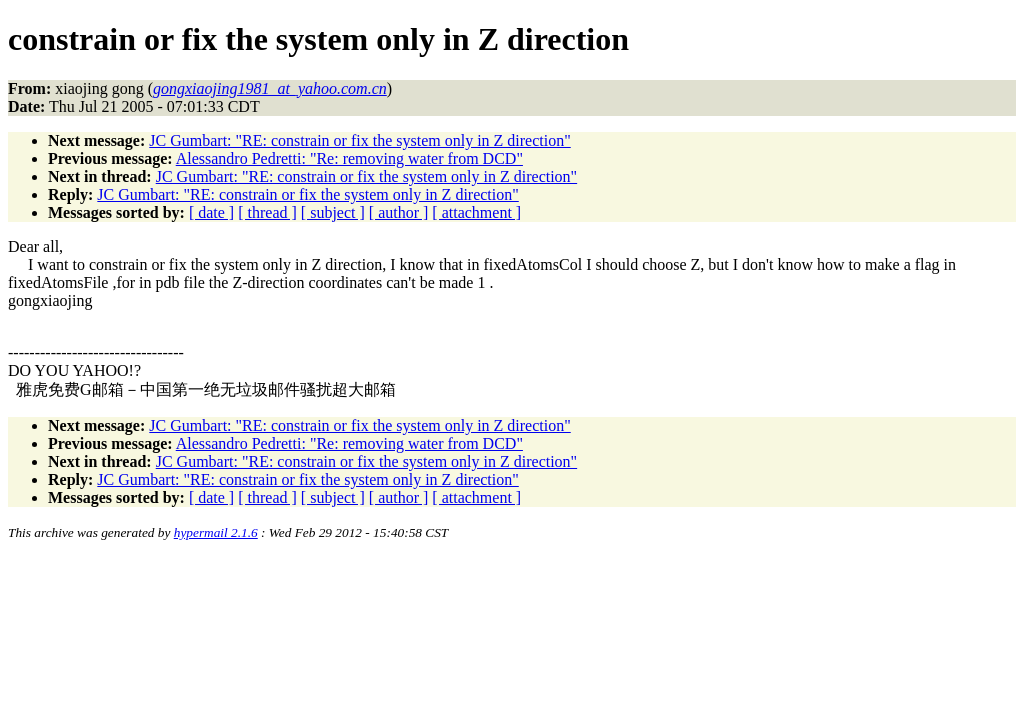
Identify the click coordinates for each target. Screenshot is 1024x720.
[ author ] (399, 212)
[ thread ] (267, 212)
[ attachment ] (476, 212)
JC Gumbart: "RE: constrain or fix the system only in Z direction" (359, 140)
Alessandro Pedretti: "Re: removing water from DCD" (349, 158)
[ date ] (211, 212)
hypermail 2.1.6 (216, 532)
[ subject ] (333, 212)
